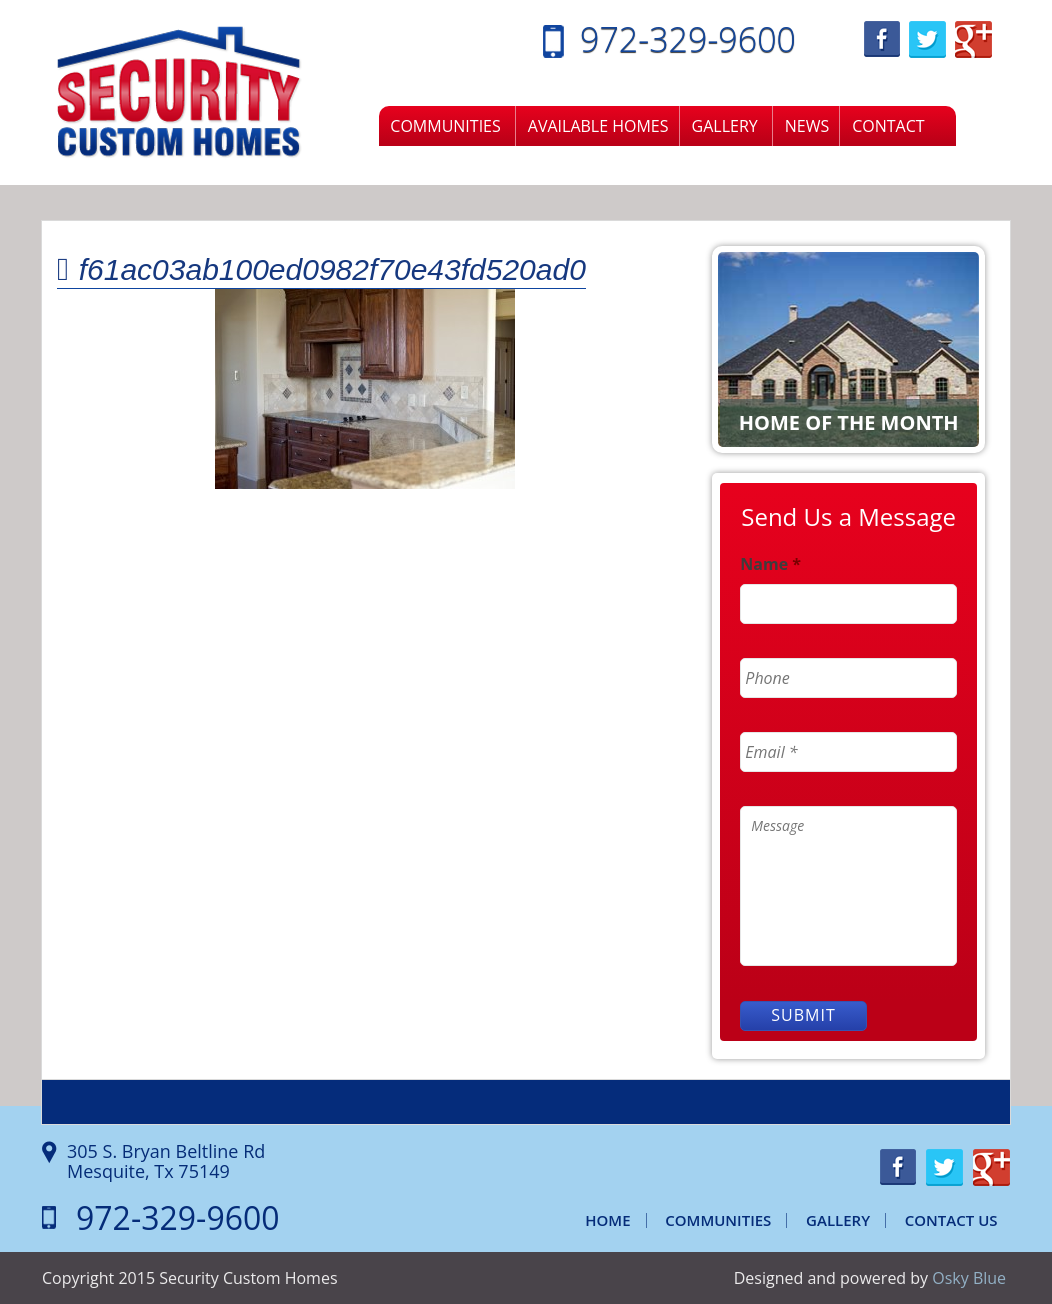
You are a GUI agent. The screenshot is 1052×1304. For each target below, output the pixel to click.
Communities (445, 126)
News (807, 126)
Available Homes (598, 126)
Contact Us (951, 1220)
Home (607, 1220)
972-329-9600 (688, 39)
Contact (888, 126)
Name (770, 564)
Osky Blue (969, 1278)
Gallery (725, 126)
